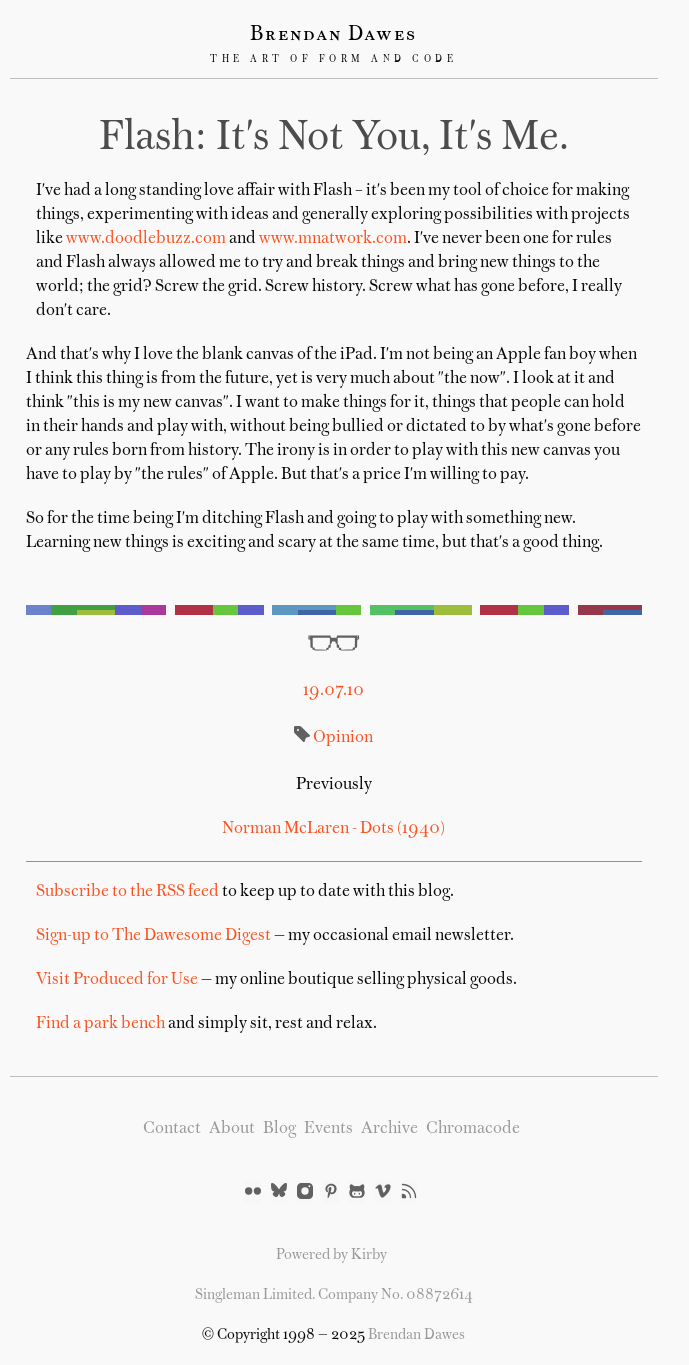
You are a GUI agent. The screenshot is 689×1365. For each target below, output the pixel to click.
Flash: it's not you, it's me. (334, 139)
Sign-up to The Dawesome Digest (153, 936)
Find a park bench (100, 1024)
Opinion (343, 738)
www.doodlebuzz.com (146, 239)
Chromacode (473, 1129)
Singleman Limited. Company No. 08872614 (334, 1295)
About (232, 1129)
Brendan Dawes (333, 35)
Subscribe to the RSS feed (127, 892)
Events (328, 1129)
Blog (279, 1129)
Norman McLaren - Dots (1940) (333, 829)
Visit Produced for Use (117, 980)
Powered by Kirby (331, 1255)
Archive (389, 1129)
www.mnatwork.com (333, 239)
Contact (172, 1129)
